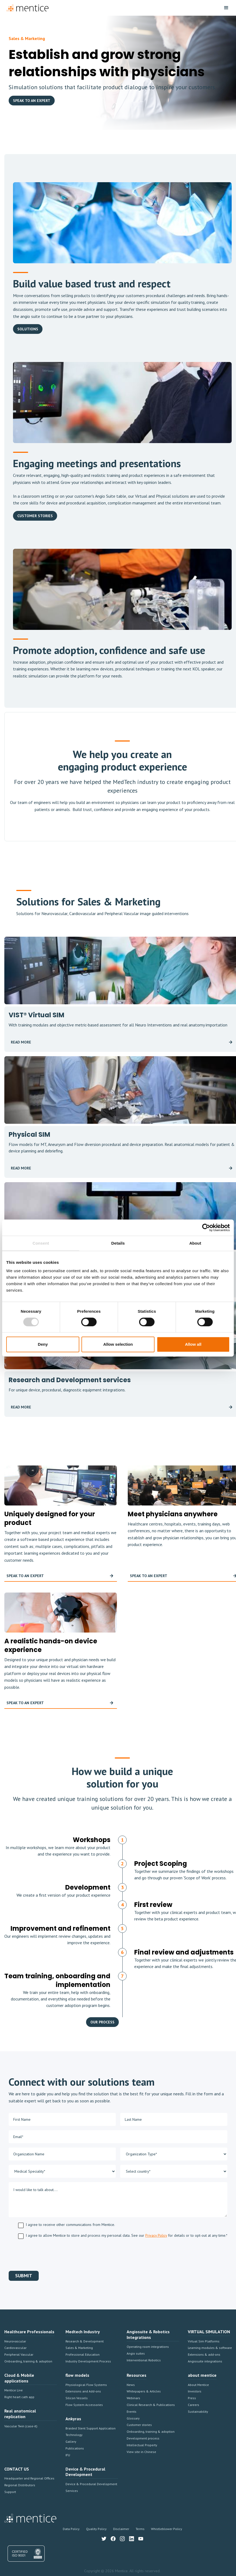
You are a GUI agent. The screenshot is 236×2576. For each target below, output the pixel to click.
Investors (194, 2391)
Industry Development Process (88, 2361)
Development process (143, 2438)
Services (71, 2491)
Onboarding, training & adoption (28, 2361)
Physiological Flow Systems (86, 2385)
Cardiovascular (15, 2348)
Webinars (133, 2398)
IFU (67, 2455)
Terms (140, 2529)
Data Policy (71, 2529)
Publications (74, 2448)
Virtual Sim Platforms (203, 2341)
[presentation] (50, 2253)
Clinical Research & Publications (151, 2405)
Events (131, 2411)
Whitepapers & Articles (144, 2391)
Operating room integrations (148, 2347)
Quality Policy (96, 2529)
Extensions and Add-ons (83, 2391)
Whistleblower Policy (166, 2529)
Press (192, 2398)
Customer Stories (35, 515)
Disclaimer (121, 2529)
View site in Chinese (141, 2452)
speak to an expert (31, 100)
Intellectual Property (142, 2445)
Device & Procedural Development (91, 2484)
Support (10, 2492)
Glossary (133, 2418)
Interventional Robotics (144, 2360)
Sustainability (198, 2411)
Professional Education (82, 2354)
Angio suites (136, 2353)
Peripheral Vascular (18, 2354)
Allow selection (118, 1344)
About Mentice (198, 2385)
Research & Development (84, 2341)
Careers (193, 2405)
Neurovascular (15, 2341)
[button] (226, 8)
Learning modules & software (210, 2348)
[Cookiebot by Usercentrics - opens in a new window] (206, 1228)
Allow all (193, 1344)
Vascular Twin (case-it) (20, 2426)
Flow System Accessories (84, 2405)
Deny (43, 1344)
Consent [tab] (40, 1243)
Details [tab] (118, 1243)
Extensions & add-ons (204, 2354)
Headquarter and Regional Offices (29, 2478)
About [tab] (195, 1243)
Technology (74, 2435)
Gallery (70, 2441)
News (131, 2385)
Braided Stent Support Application (90, 2428)
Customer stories (139, 2425)
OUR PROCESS (102, 2022)
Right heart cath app (19, 2397)
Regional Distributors (19, 2485)
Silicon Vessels (76, 2398)
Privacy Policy (156, 2235)
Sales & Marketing (79, 2348)
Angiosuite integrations (205, 2361)
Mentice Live (13, 2390)
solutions (27, 329)
